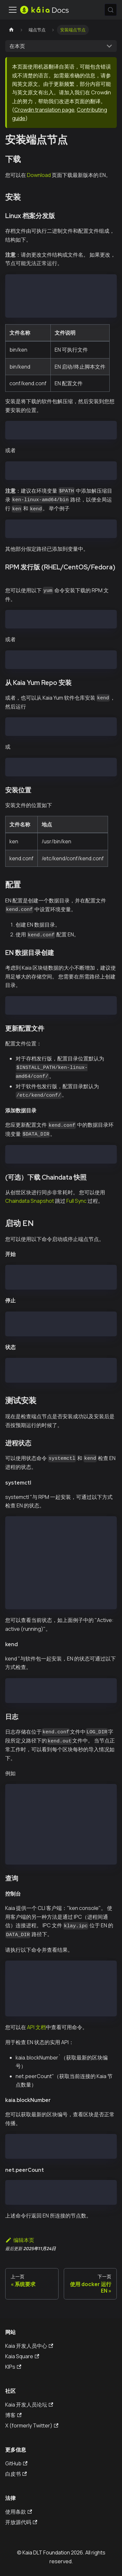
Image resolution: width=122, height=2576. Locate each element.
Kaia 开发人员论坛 (29, 2404)
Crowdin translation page (44, 109)
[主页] (11, 30)
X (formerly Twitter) (31, 2425)
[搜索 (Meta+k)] (110, 10)
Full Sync (76, 1200)
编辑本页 (19, 2240)
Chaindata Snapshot (29, 1200)
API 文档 (36, 2027)
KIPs (13, 2366)
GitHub (16, 2463)
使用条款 (18, 2511)
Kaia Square (22, 2356)
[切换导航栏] (13, 10)
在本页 (17, 46)
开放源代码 (21, 2522)
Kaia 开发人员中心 (29, 2345)
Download (39, 175)
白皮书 (16, 2473)
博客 (13, 2415)
